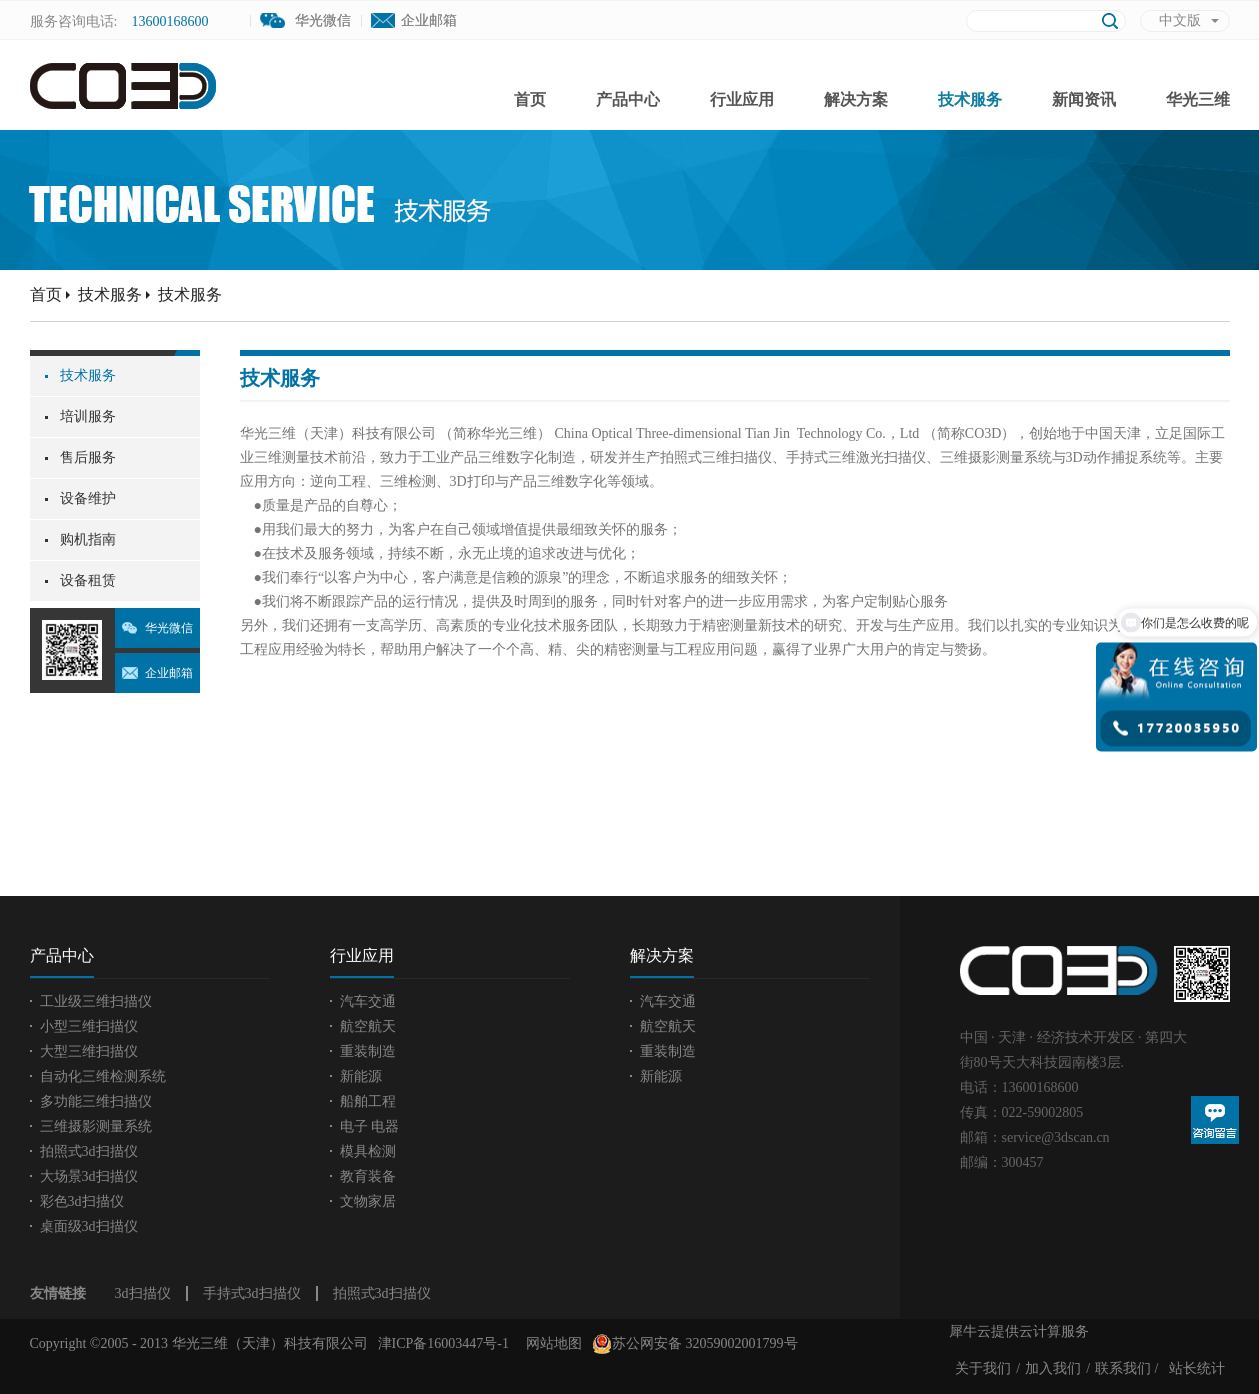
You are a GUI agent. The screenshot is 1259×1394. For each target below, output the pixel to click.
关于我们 (983, 1368)
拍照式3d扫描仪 (382, 1293)
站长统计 (1197, 1368)
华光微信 (169, 628)
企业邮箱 (429, 20)
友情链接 (58, 1293)
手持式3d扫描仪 (252, 1293)
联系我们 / (1126, 1368)
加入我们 (1053, 1368)
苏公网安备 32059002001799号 (695, 1344)
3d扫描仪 (143, 1293)
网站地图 (550, 1343)
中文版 (1180, 20)
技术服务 (110, 294)
